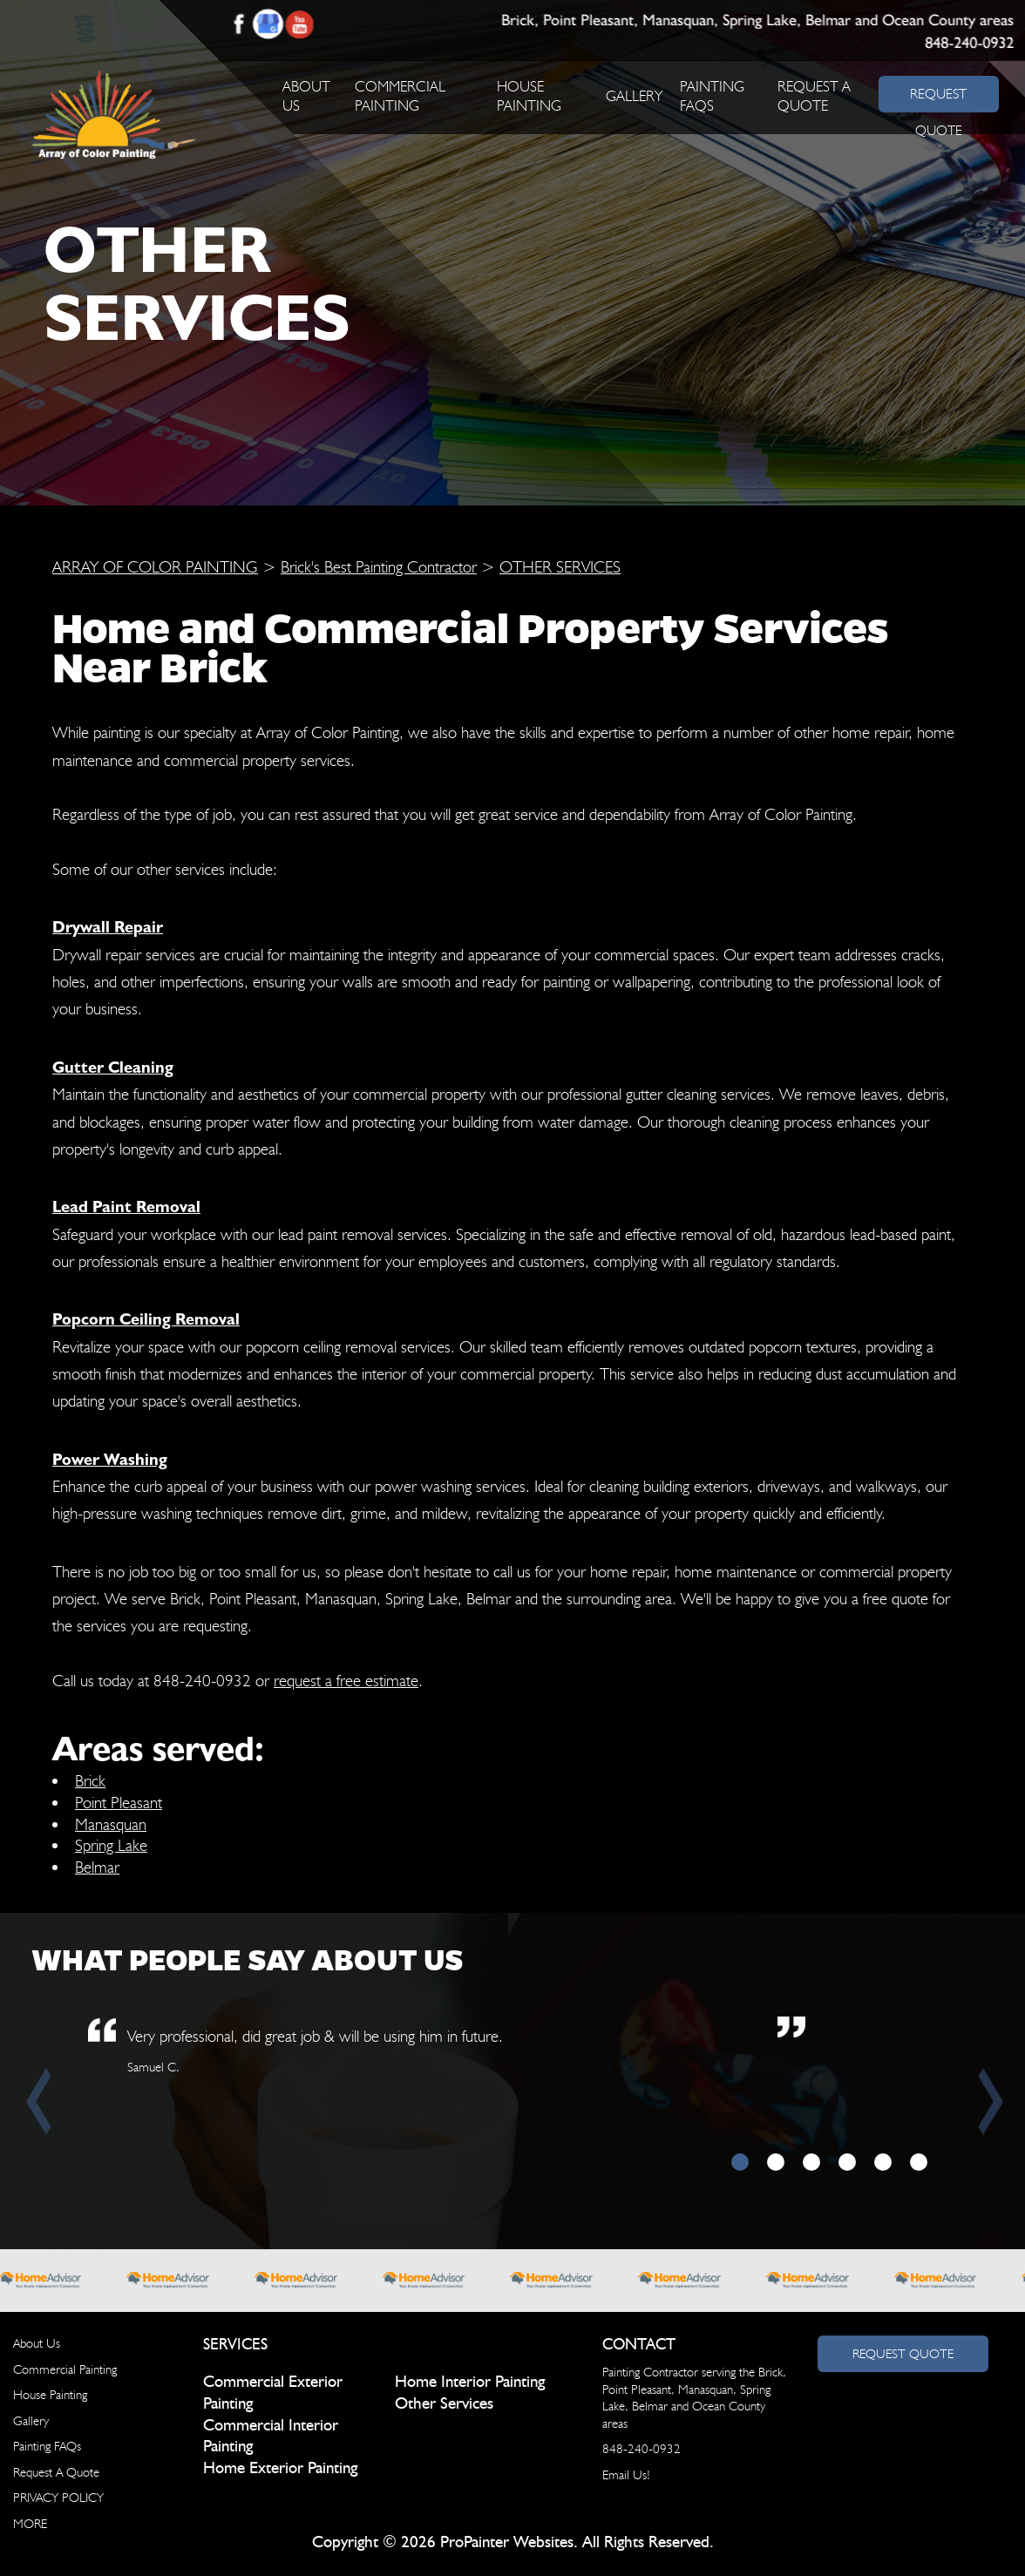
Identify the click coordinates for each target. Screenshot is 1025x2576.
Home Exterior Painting (280, 2468)
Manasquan (110, 1824)
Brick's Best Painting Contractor (379, 566)
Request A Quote (56, 2472)
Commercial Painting (65, 2369)
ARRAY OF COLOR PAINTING (155, 566)
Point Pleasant (118, 1802)
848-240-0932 (969, 43)
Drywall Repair (107, 926)
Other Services (444, 2404)
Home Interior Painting (470, 2382)
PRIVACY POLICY (58, 2497)
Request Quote (903, 2354)
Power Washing (109, 1458)
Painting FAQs (47, 2446)
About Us (36, 2343)
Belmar (97, 1866)
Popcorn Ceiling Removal (146, 1318)
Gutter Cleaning (112, 1066)
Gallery (634, 96)
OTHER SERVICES (560, 566)
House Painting (50, 2395)
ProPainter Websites (507, 2542)
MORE (30, 2524)
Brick (90, 1780)
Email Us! (626, 2475)
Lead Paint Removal (126, 1206)
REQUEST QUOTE (938, 98)
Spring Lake (111, 1844)
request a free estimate (346, 1680)
